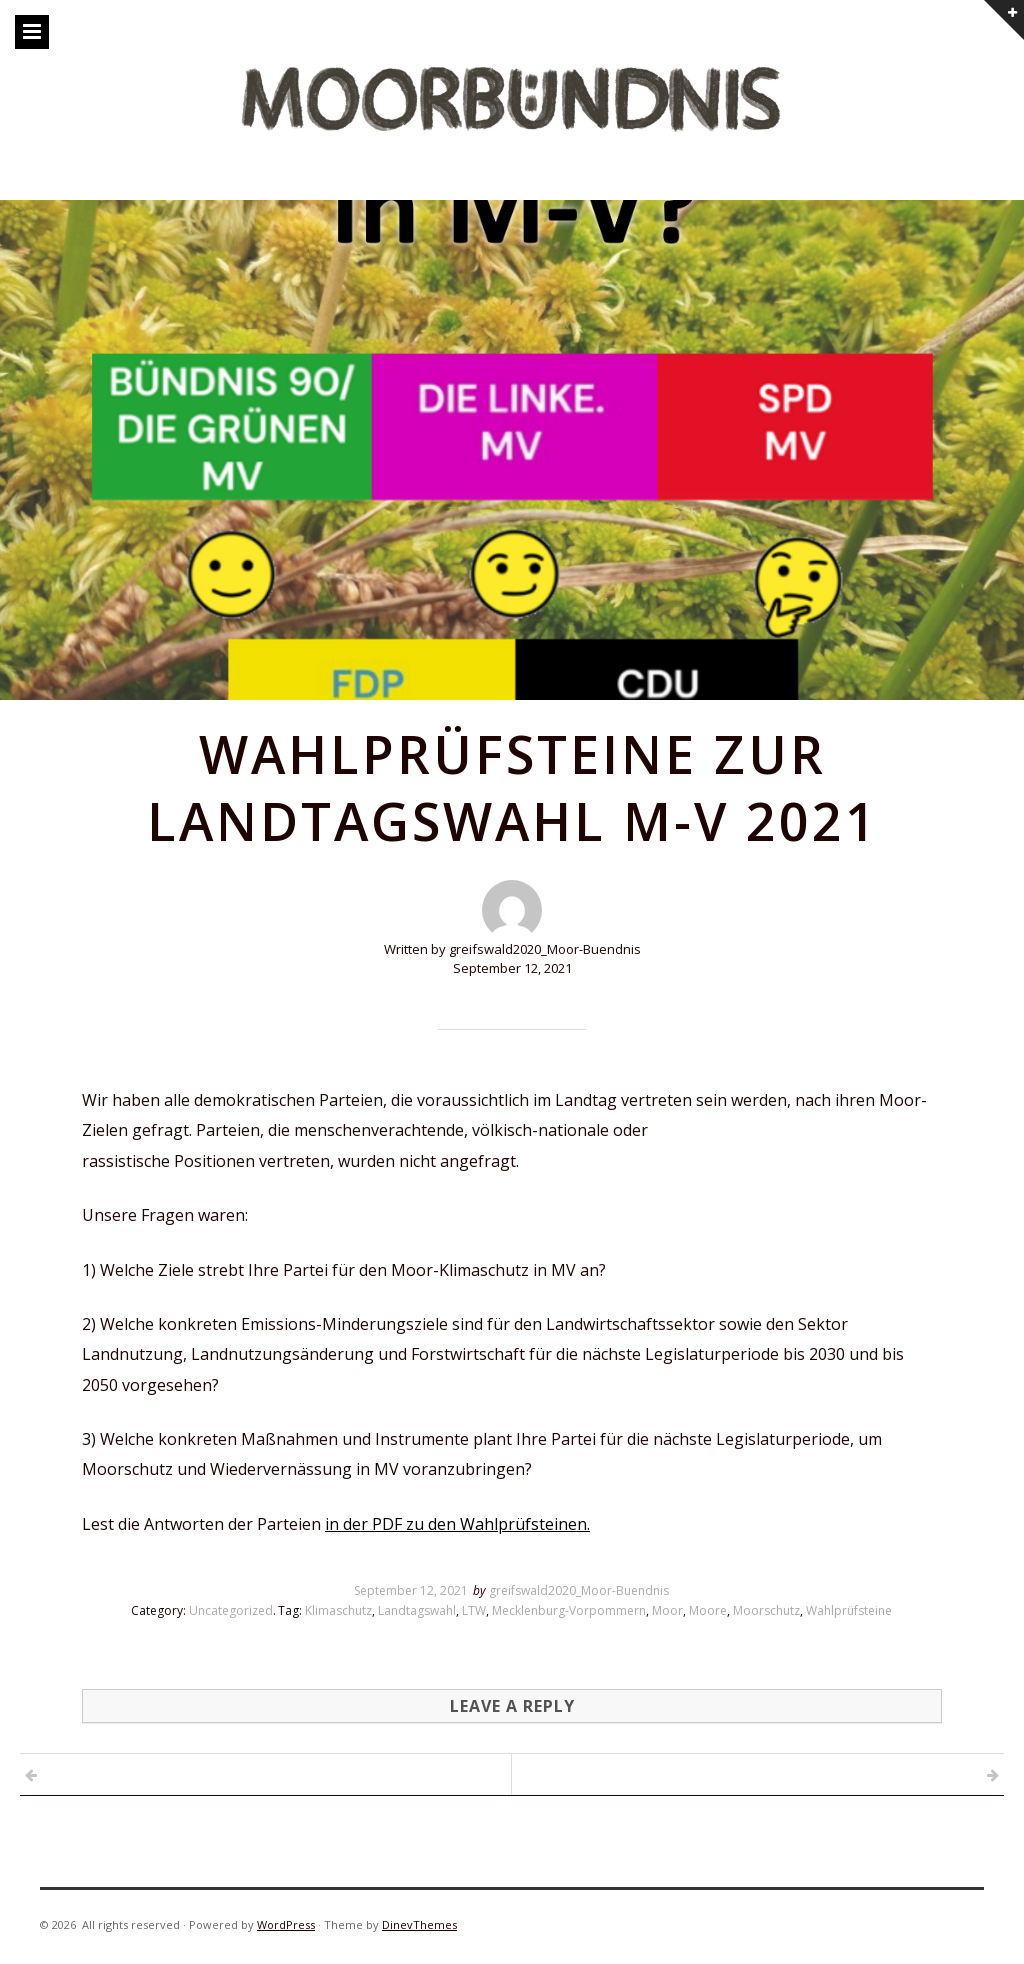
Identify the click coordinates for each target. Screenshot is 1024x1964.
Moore (708, 1610)
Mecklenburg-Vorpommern (569, 1610)
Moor (667, 1610)
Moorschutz (766, 1610)
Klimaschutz (338, 1610)
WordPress (286, 1924)
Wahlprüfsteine (849, 1610)
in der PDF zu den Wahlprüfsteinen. (457, 1524)
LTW (474, 1610)
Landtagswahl (417, 1610)
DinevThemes (419, 1924)
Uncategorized (231, 1610)
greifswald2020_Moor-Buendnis (579, 1590)
